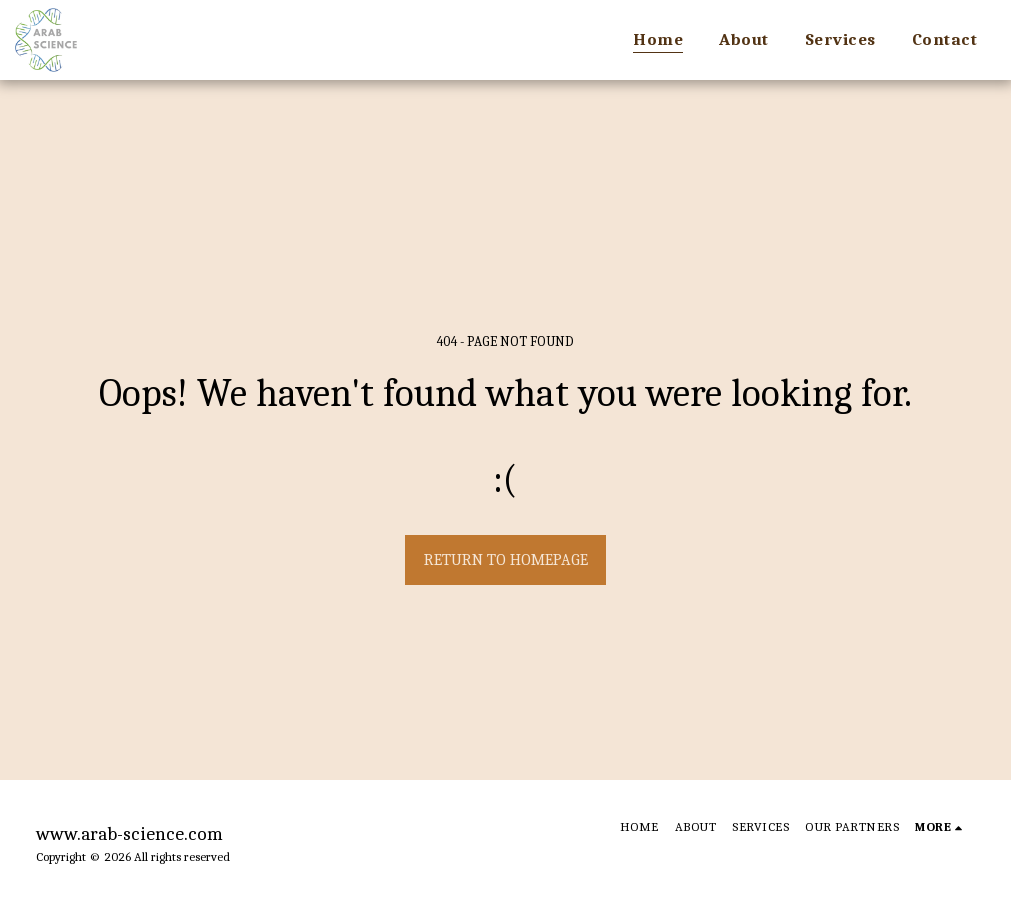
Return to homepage (506, 560)
